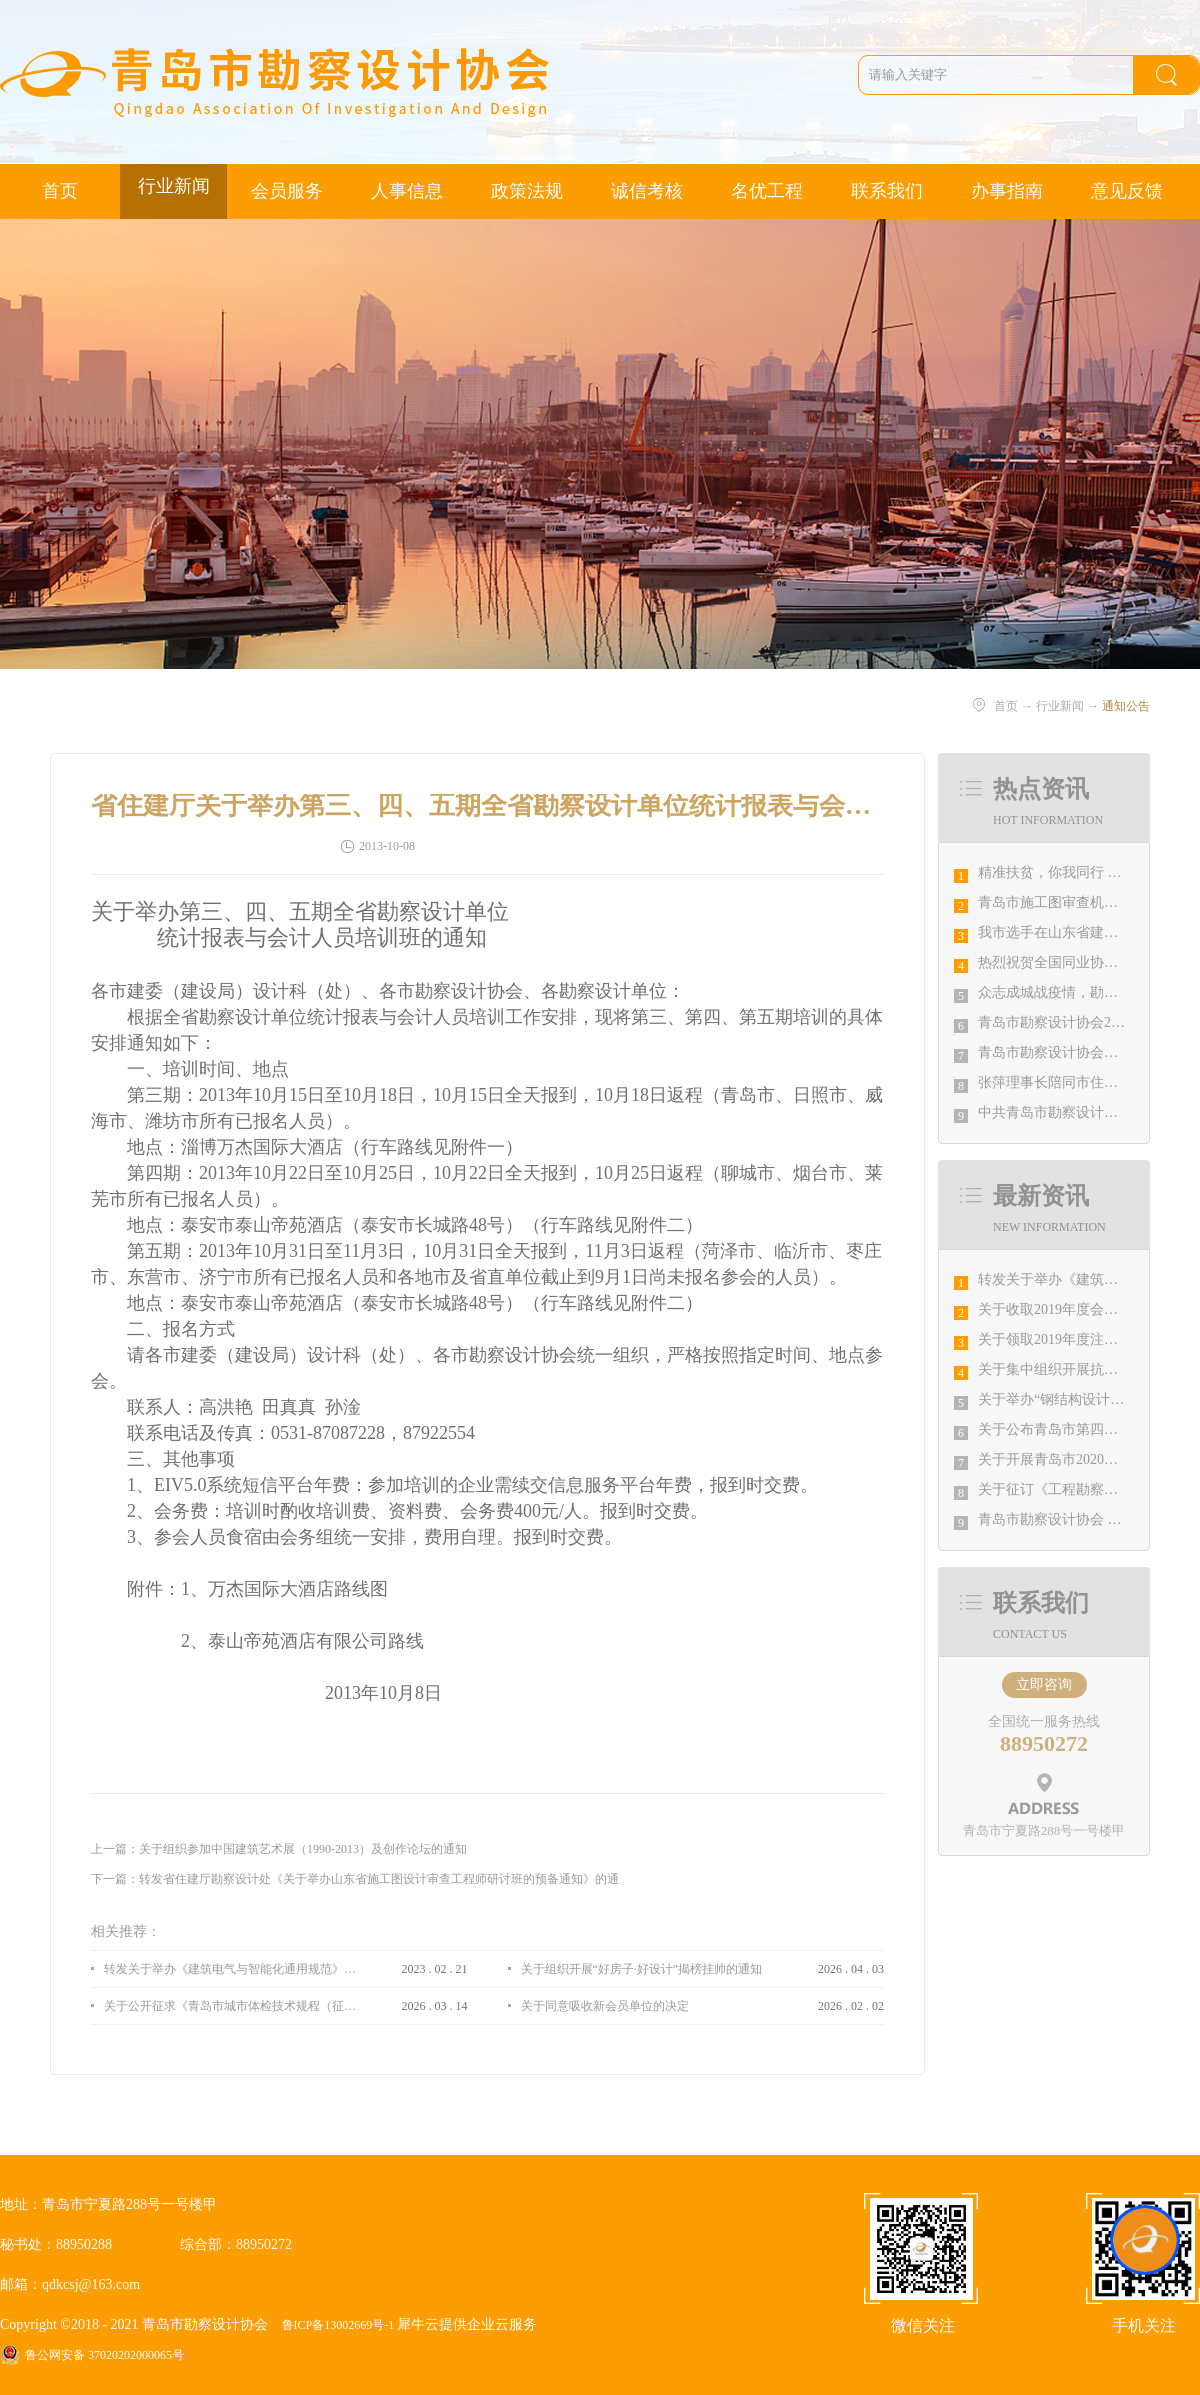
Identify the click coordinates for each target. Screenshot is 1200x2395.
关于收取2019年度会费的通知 (1069, 1309)
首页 (60, 191)
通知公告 (1126, 706)
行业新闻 (1060, 706)
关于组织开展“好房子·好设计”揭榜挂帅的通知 (642, 1969)
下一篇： (355, 1879)
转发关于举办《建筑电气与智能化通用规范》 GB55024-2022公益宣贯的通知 (230, 1969)
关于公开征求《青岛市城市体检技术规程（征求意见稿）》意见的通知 (230, 2006)
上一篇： (279, 1849)
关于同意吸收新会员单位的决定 (605, 2006)
